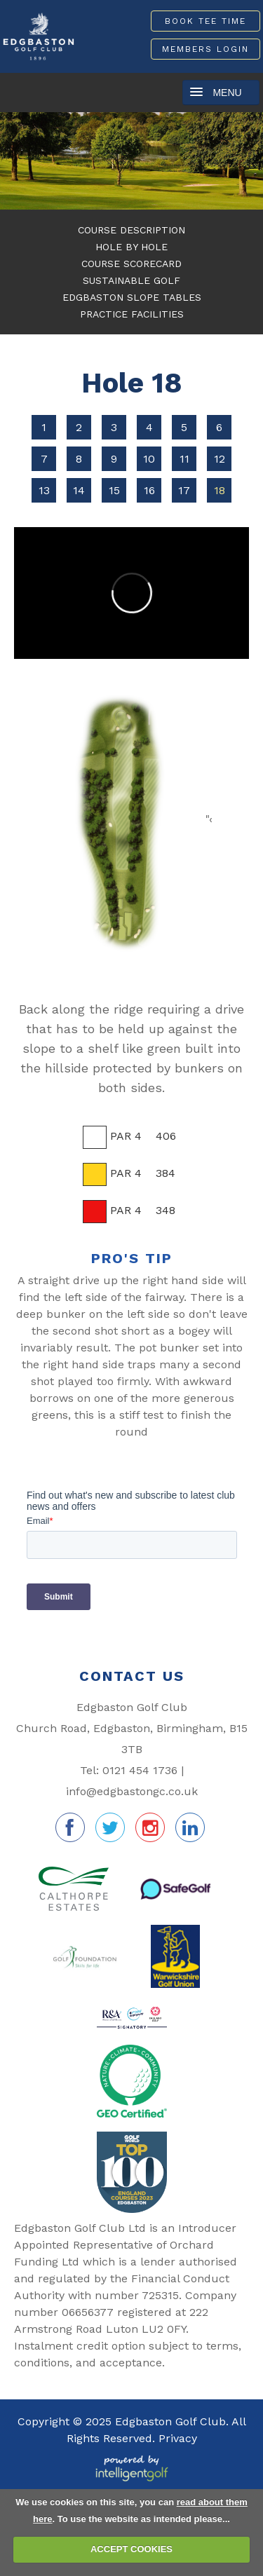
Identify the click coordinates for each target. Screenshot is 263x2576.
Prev (16, 164)
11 (184, 458)
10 (149, 458)
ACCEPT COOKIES (131, 2549)
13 (44, 490)
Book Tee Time (205, 21)
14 (79, 490)
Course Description (131, 230)
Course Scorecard (131, 263)
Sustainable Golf (131, 280)
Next (247, 164)
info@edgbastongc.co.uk (132, 1791)
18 (219, 490)
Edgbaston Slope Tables (131, 297)
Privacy (178, 2438)
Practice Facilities (132, 314)
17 (184, 490)
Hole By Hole (131, 246)
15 (114, 490)
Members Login (205, 49)
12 (219, 458)
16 (149, 490)
